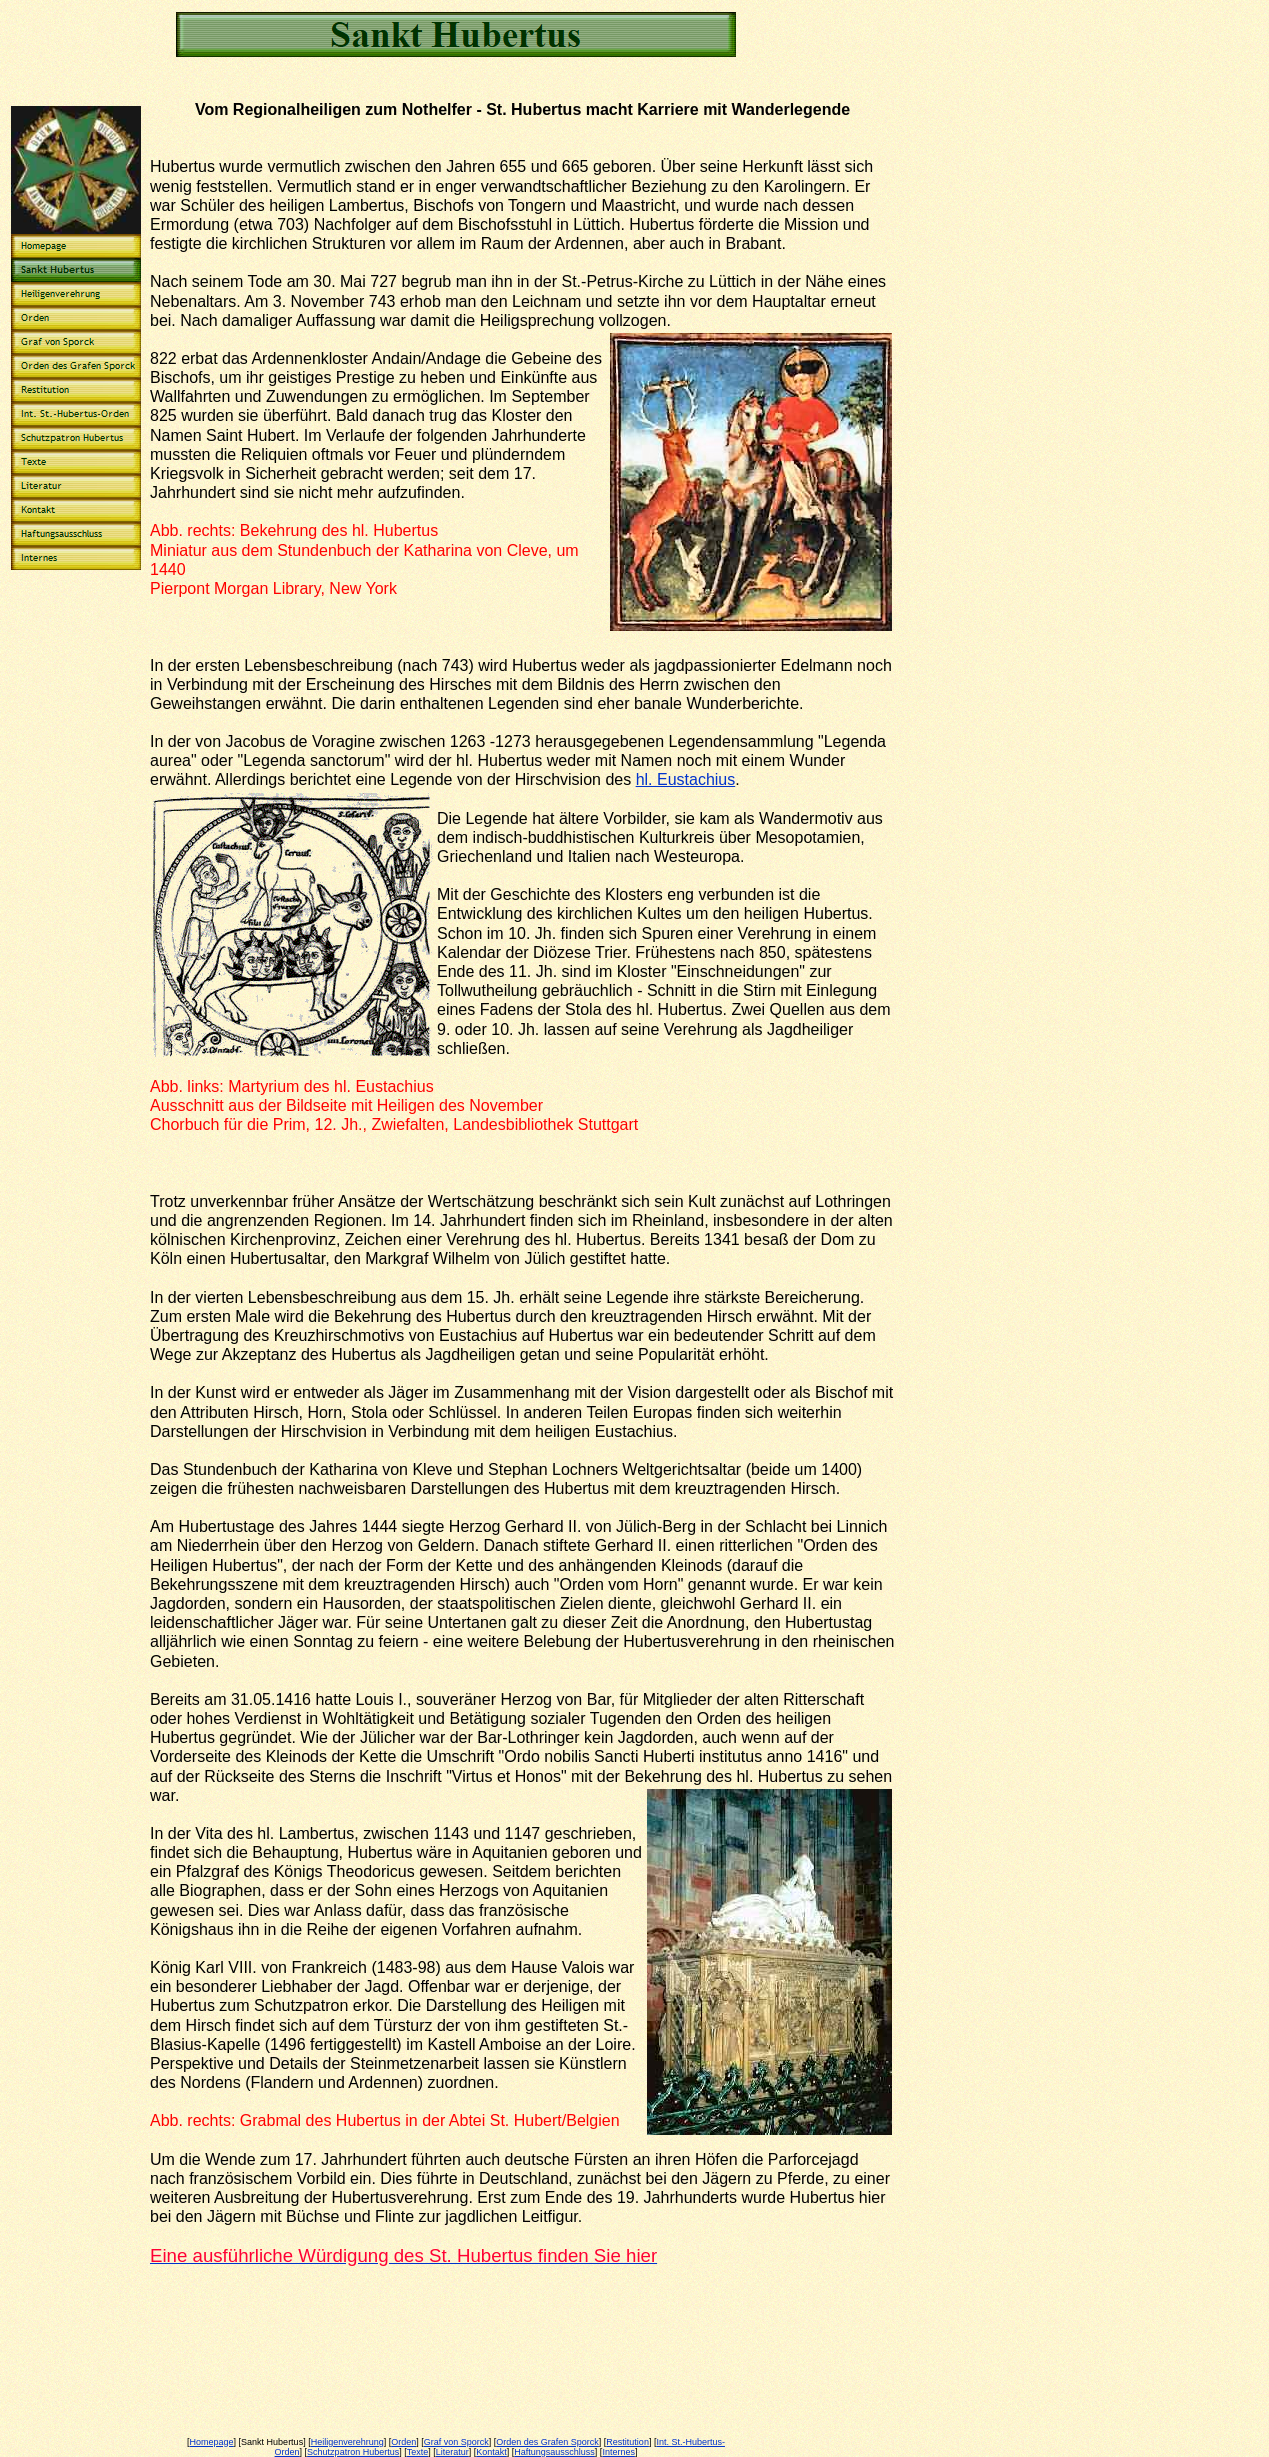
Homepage (212, 2442)
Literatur (452, 2452)
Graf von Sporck (456, 2442)
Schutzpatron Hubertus (353, 2452)
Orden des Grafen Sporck (547, 2442)
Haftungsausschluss (554, 2452)
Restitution (627, 2442)
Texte (418, 2452)
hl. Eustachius (686, 779)
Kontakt (491, 2452)
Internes (618, 2452)
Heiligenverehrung (347, 2442)
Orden (403, 2442)
